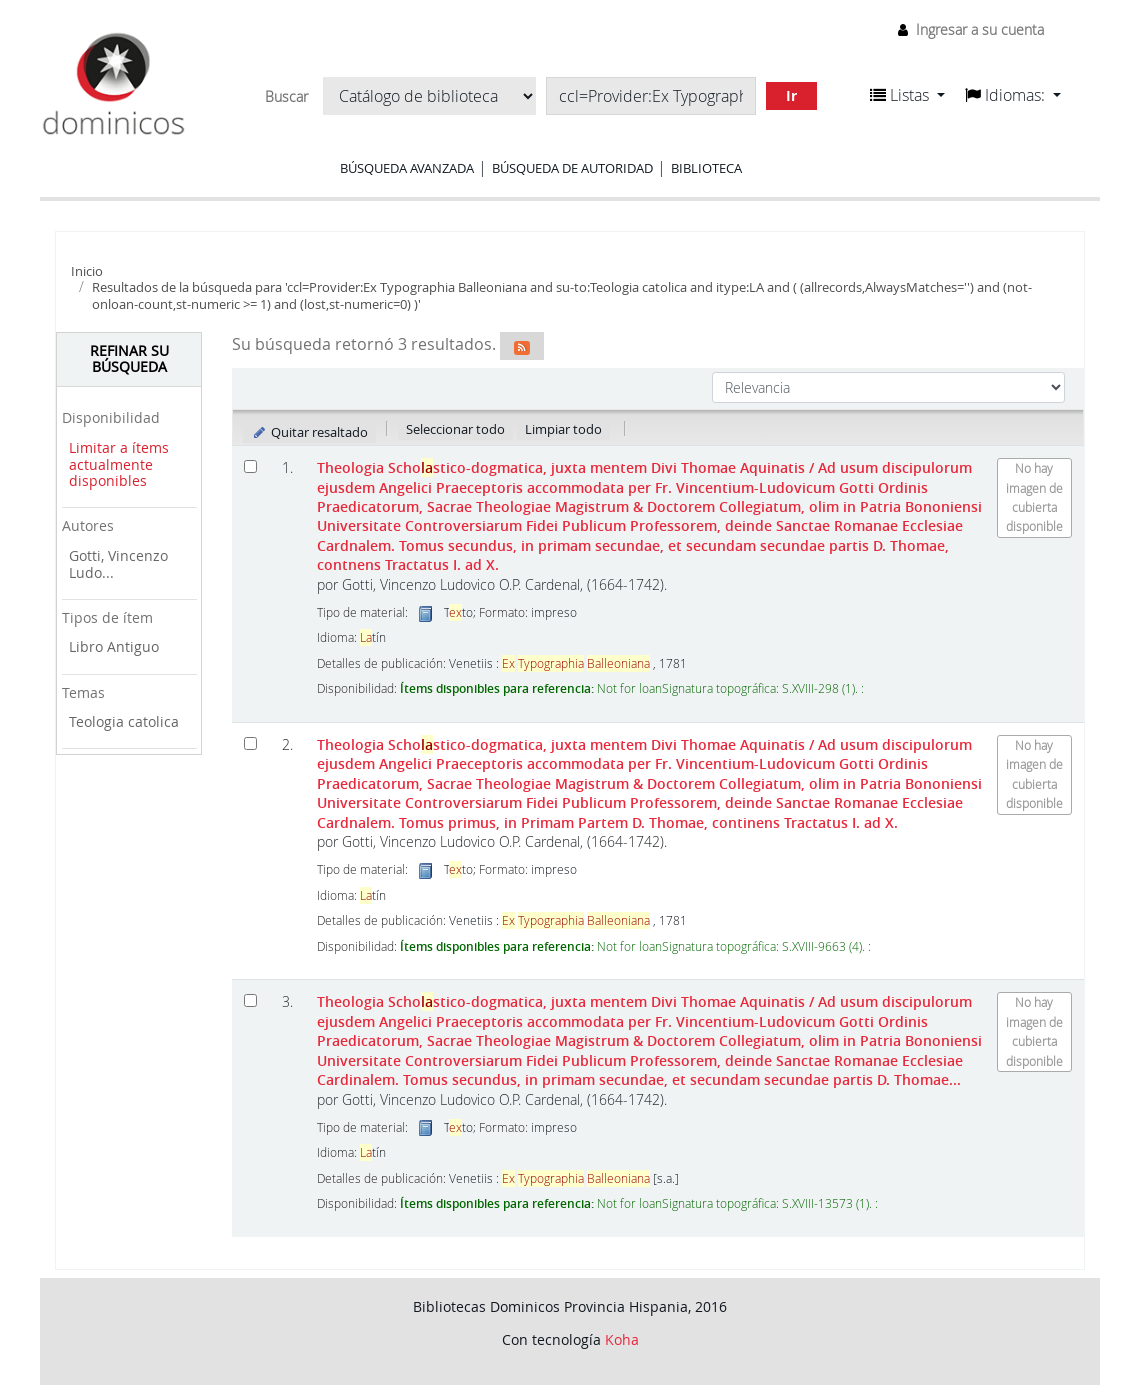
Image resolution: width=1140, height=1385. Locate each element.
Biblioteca (706, 168)
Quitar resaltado (309, 432)
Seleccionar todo (455, 429)
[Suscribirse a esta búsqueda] (522, 346)
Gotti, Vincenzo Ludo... (118, 564)
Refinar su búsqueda (129, 359)
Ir (791, 95)
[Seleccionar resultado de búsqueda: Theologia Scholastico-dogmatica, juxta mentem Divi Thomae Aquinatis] (250, 466)
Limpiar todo (563, 429)
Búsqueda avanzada (407, 168)
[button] (907, 95)
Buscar (286, 97)
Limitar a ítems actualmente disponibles (119, 464)
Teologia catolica (124, 721)
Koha (622, 1339)
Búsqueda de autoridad (572, 168)
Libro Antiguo (114, 646)
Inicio (87, 271)
